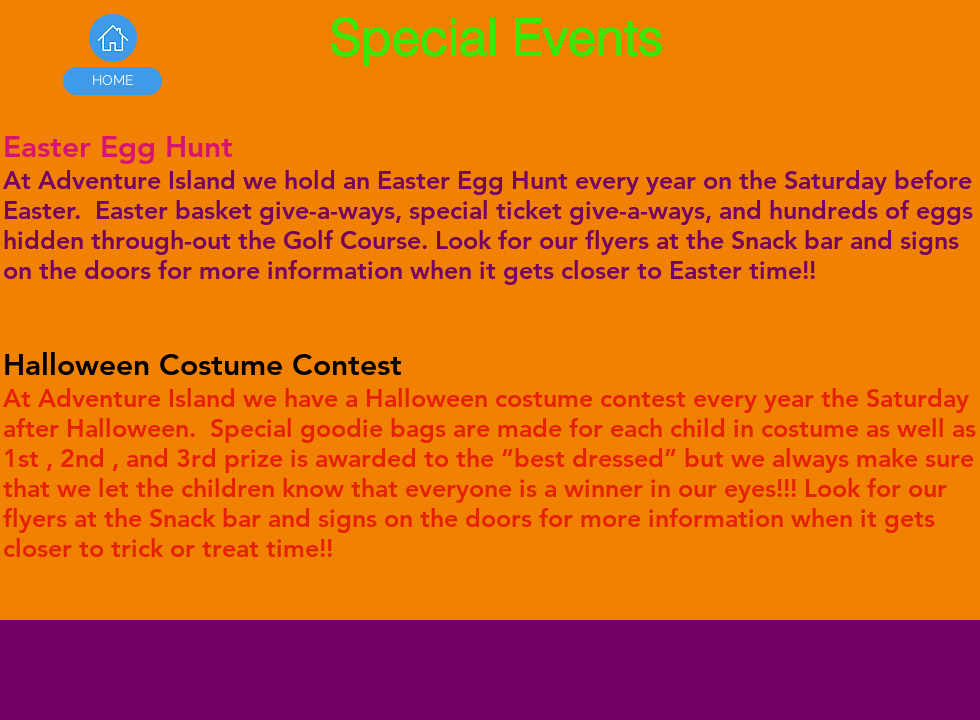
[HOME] (112, 81)
